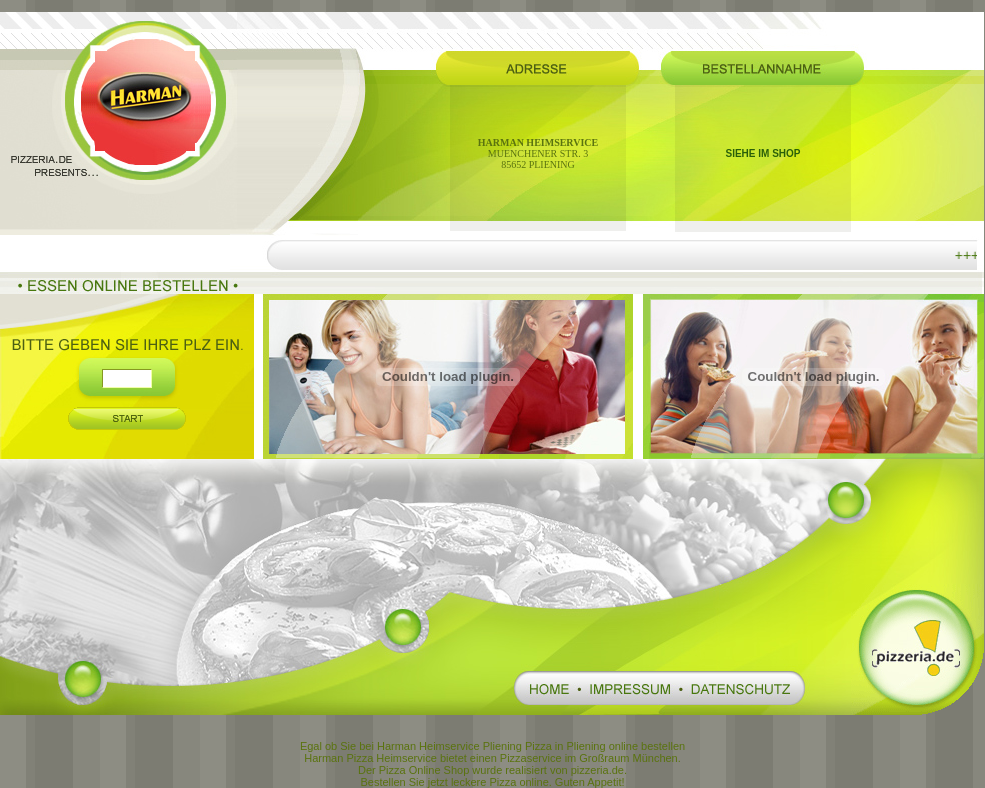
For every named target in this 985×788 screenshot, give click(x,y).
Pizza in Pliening (565, 746)
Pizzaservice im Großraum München (589, 758)
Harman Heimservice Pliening (449, 746)
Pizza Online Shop (424, 770)
